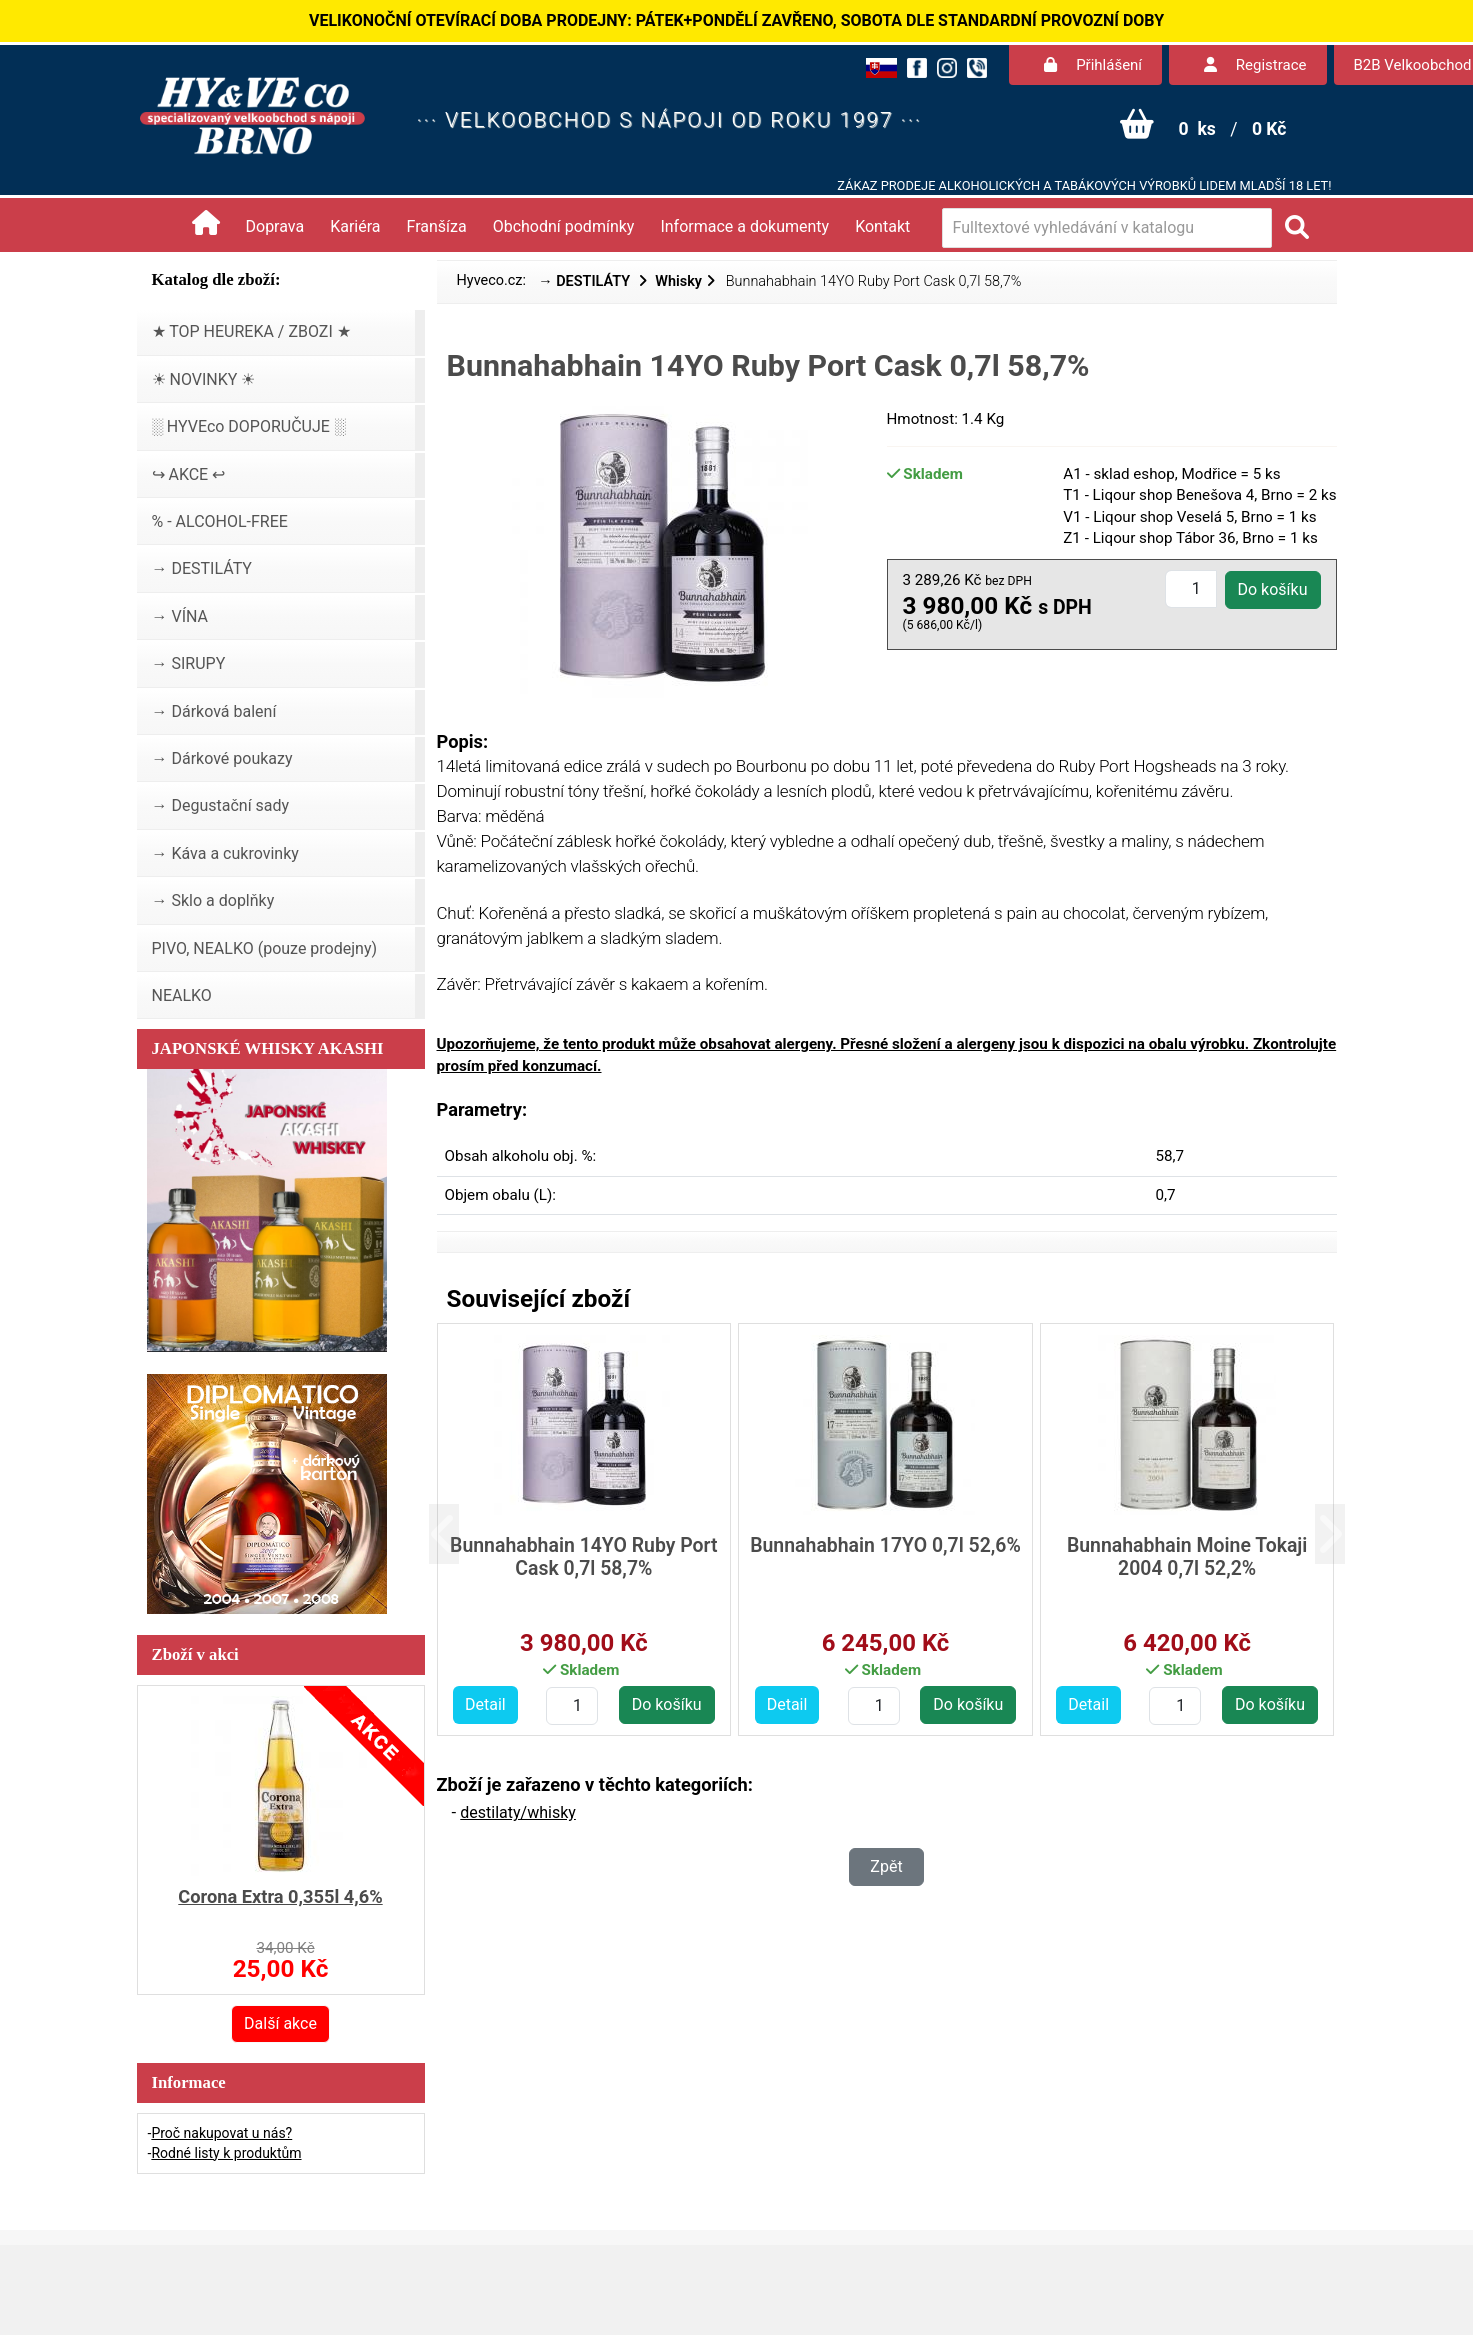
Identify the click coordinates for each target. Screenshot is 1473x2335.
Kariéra (355, 226)
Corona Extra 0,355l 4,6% (280, 1896)
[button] (459, 1533)
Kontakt (882, 226)
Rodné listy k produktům (226, 2153)
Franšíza (437, 226)
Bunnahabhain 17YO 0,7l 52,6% (885, 1545)
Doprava (275, 226)
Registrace (1255, 65)
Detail (485, 1704)
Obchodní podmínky (564, 226)
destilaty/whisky (518, 1812)
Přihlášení (1093, 65)
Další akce (280, 2023)
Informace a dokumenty (744, 226)
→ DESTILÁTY (586, 281)
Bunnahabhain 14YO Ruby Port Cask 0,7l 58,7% (584, 1557)
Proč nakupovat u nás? (221, 2133)
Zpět (886, 1866)
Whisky (678, 281)
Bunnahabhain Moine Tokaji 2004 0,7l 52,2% (1187, 1557)
